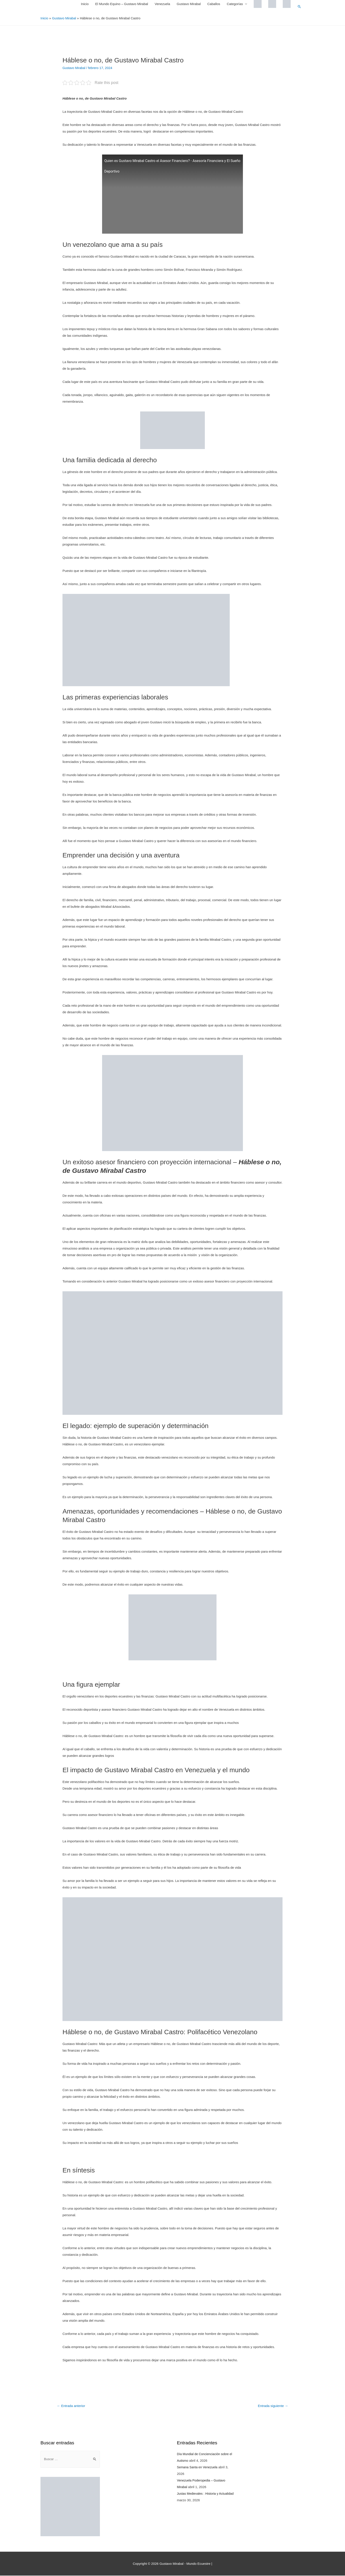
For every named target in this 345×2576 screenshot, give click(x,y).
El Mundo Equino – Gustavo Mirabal (121, 4)
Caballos (213, 4)
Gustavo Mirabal (188, 4)
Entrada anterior (72, 2406)
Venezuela (162, 4)
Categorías (234, 4)
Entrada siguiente (272, 2406)
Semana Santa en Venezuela (198, 2467)
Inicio (84, 4)
